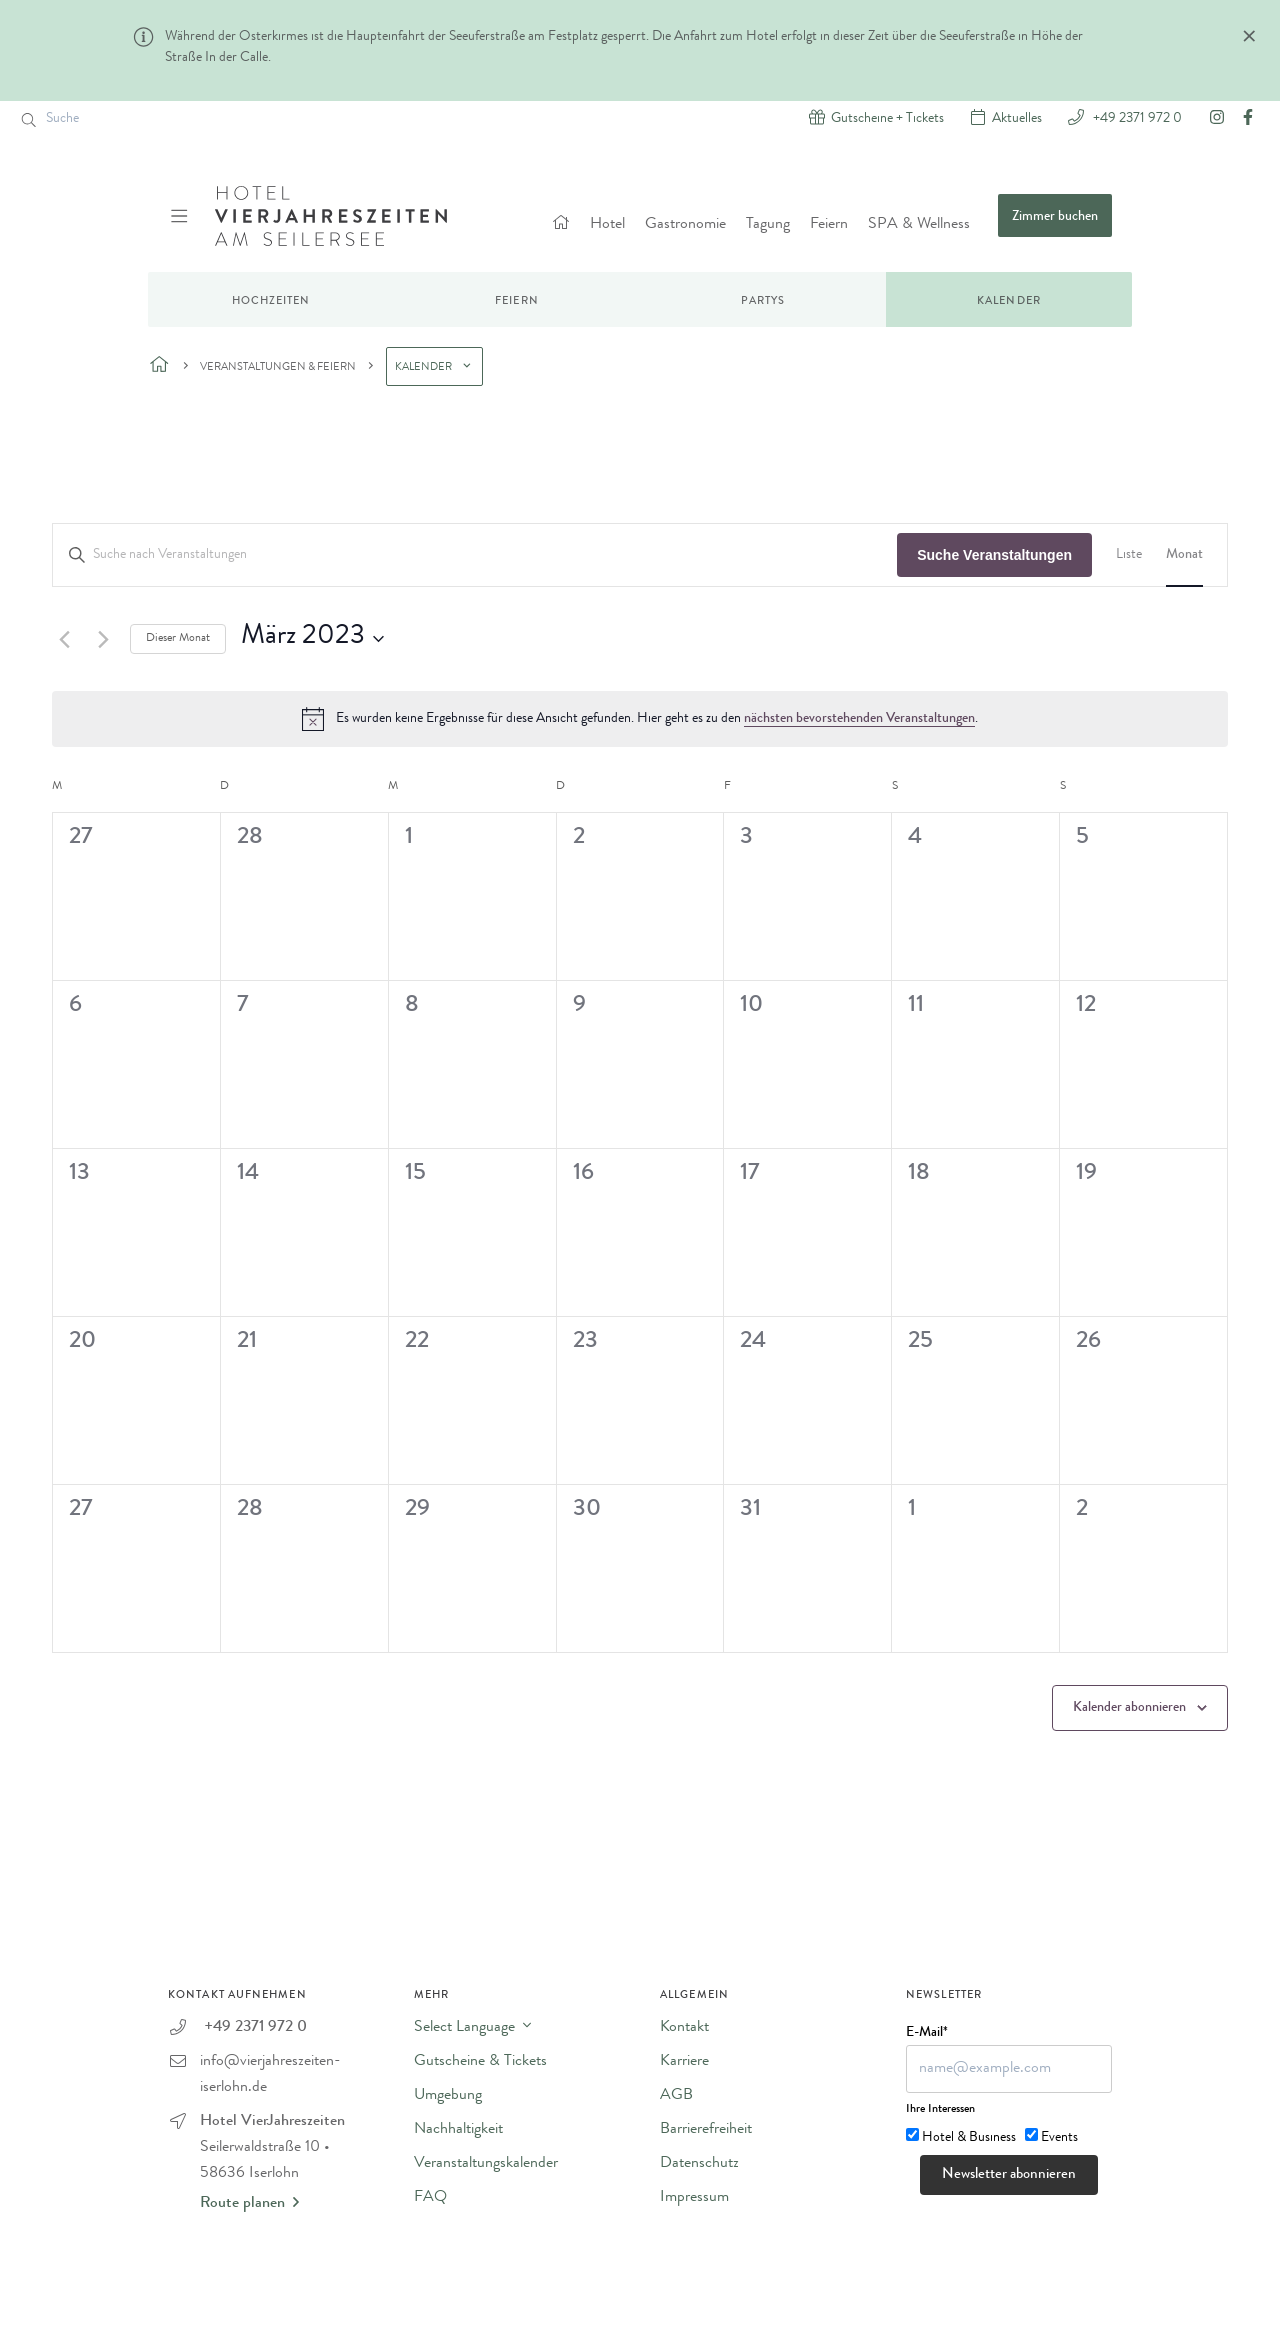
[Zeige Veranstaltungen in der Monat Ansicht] (1184, 555)
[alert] (640, 719)
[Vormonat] (64, 639)
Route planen (249, 2203)
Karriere (684, 2062)
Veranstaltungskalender (486, 2164)
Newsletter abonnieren (1009, 2175)
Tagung (768, 225)
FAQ (430, 2198)
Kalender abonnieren (1129, 1708)
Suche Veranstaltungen (994, 555)
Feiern (829, 225)
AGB (676, 2096)
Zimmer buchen (1055, 217)
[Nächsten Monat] (103, 639)
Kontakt (684, 2028)
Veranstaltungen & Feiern (278, 367)
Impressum (694, 2198)
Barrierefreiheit (706, 2130)
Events (1059, 2138)
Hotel (607, 225)
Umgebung (448, 2096)
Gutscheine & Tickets (480, 2062)
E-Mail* (927, 2033)
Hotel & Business (969, 2138)
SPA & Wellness (919, 225)
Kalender (1009, 301)
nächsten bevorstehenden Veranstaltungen (859, 719)
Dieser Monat (178, 639)
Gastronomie (685, 225)
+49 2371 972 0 (1136, 117)
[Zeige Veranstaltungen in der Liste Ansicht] (1129, 555)
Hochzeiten (271, 301)
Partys (763, 301)
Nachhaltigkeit (458, 2130)
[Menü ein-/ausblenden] (181, 216)
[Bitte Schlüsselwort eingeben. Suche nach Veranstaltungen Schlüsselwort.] (475, 555)
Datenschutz (699, 2164)
